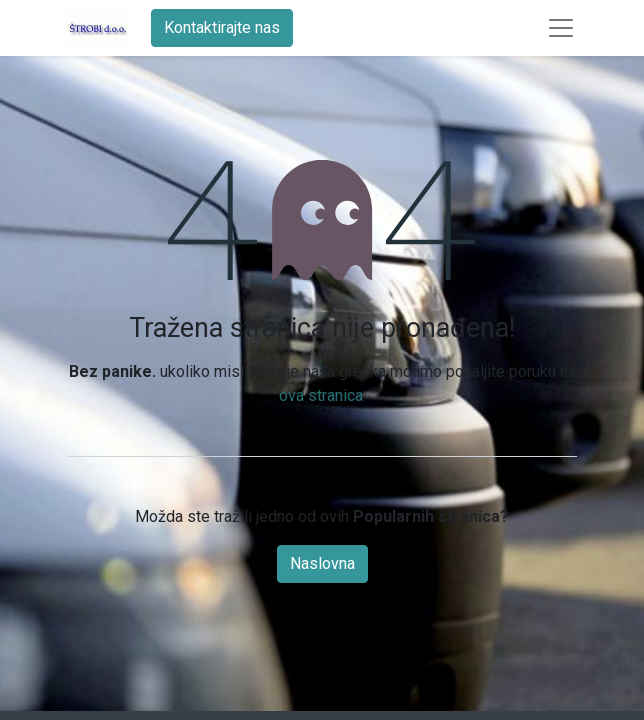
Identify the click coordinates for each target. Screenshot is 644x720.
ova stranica (321, 395)
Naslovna (322, 563)
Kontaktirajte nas (222, 27)
